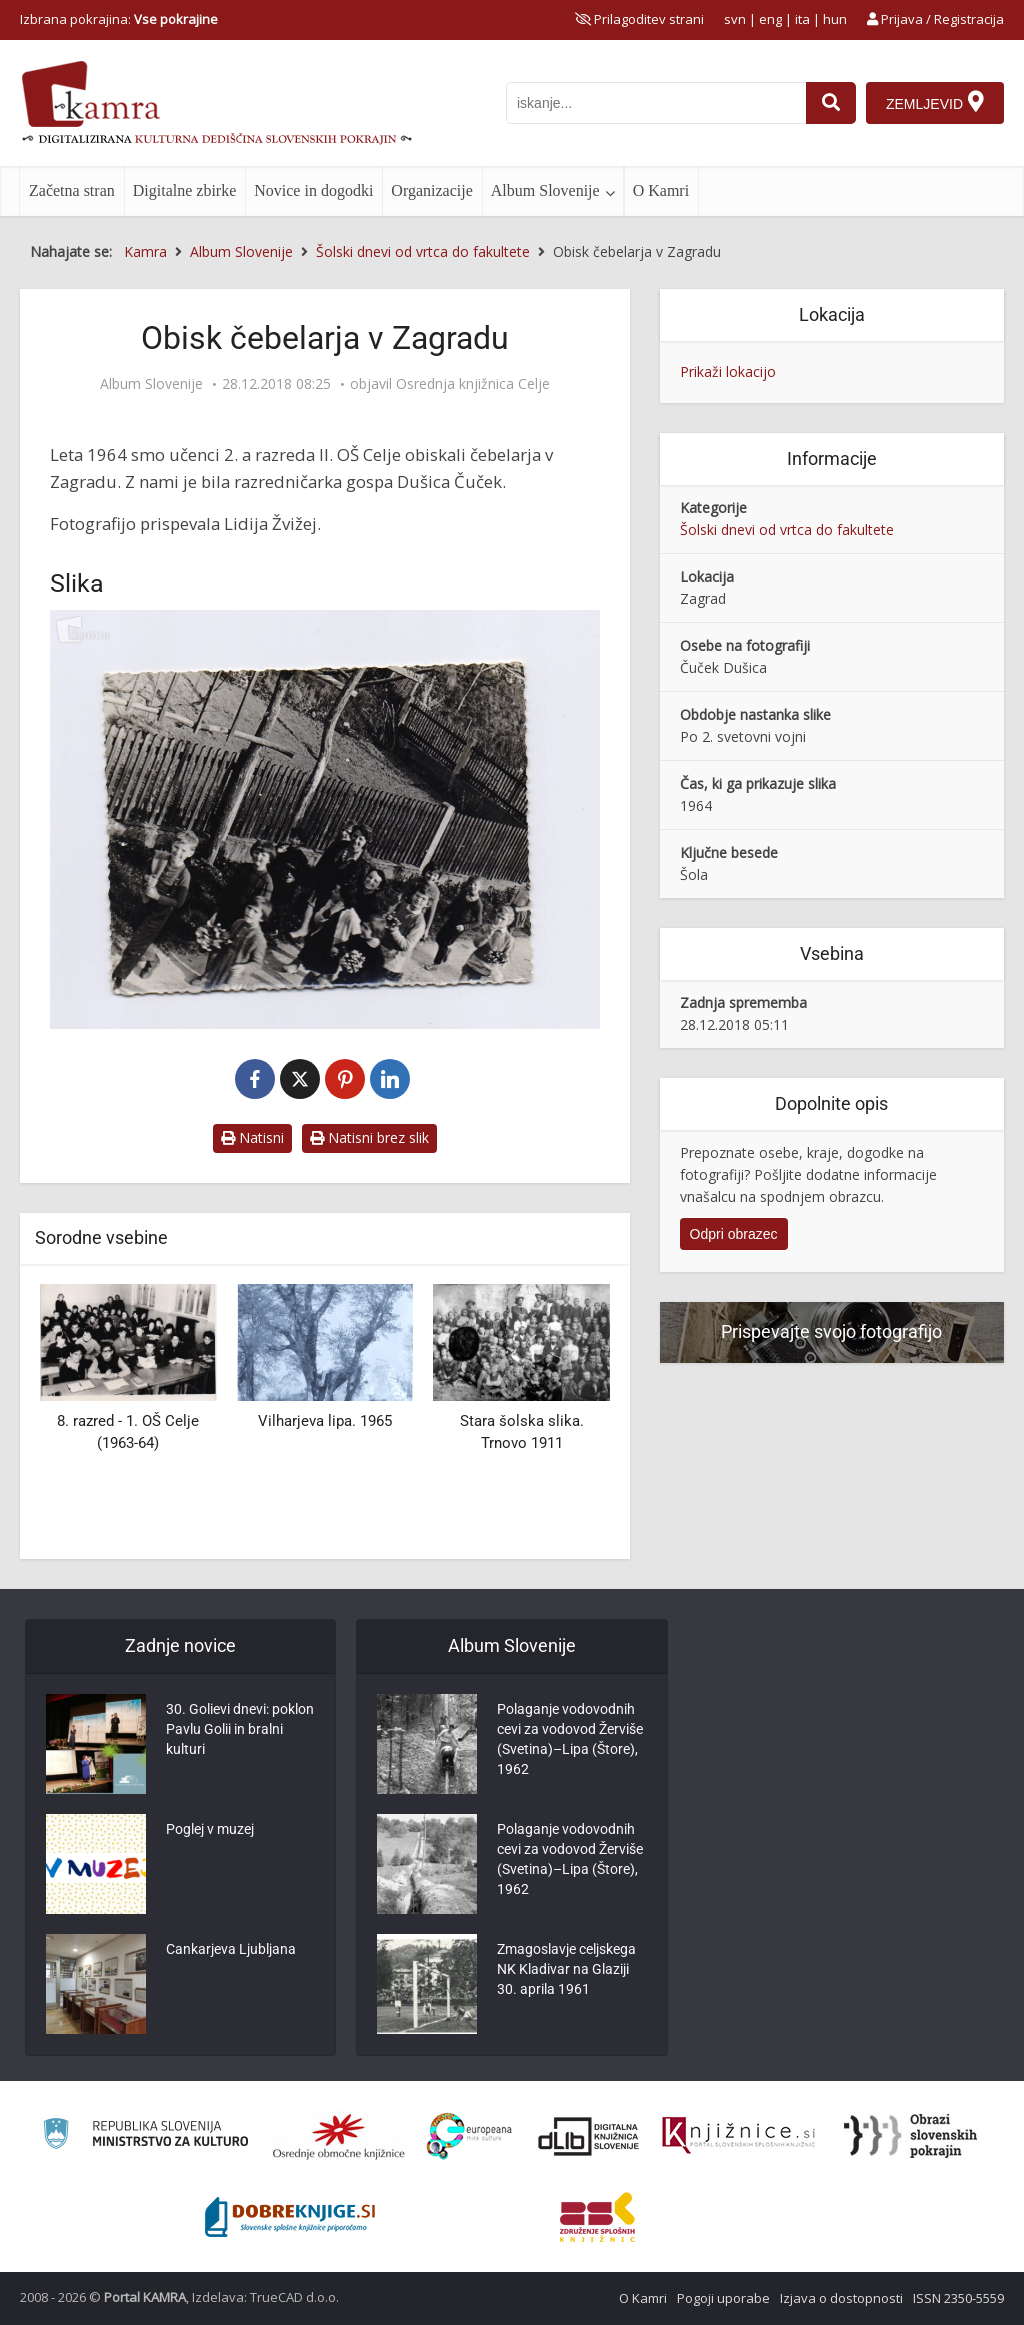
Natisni (252, 1137)
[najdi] (831, 103)
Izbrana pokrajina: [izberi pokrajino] (119, 19)
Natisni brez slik (369, 1137)
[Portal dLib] (589, 2136)
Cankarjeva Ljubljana (231, 1949)
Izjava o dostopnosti (841, 2298)
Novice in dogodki (313, 190)
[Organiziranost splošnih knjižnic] (339, 2136)
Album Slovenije (545, 190)
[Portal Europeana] (469, 2136)
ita (802, 19)
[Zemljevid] (935, 103)
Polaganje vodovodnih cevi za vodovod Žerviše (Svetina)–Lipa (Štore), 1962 (570, 1739)
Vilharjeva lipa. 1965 (325, 1421)
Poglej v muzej (210, 1829)
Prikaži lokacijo (728, 371)
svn (735, 19)
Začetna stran (72, 190)
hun (835, 19)
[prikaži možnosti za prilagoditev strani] (639, 19)
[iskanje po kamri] (656, 103)
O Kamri (661, 190)
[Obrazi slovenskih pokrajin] (910, 2136)
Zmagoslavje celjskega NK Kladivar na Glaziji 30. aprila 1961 (566, 1969)
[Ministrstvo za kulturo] (145, 2136)
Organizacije (431, 190)
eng (770, 19)
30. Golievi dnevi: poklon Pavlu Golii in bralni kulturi (240, 1729)
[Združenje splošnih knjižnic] (597, 2217)
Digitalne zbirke (185, 190)
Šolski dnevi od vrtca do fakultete (787, 529)
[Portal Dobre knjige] (290, 2217)
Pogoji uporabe (723, 2298)
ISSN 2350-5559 (958, 2298)
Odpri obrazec (734, 1234)
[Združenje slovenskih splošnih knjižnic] (738, 2136)
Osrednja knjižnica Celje (473, 384)
